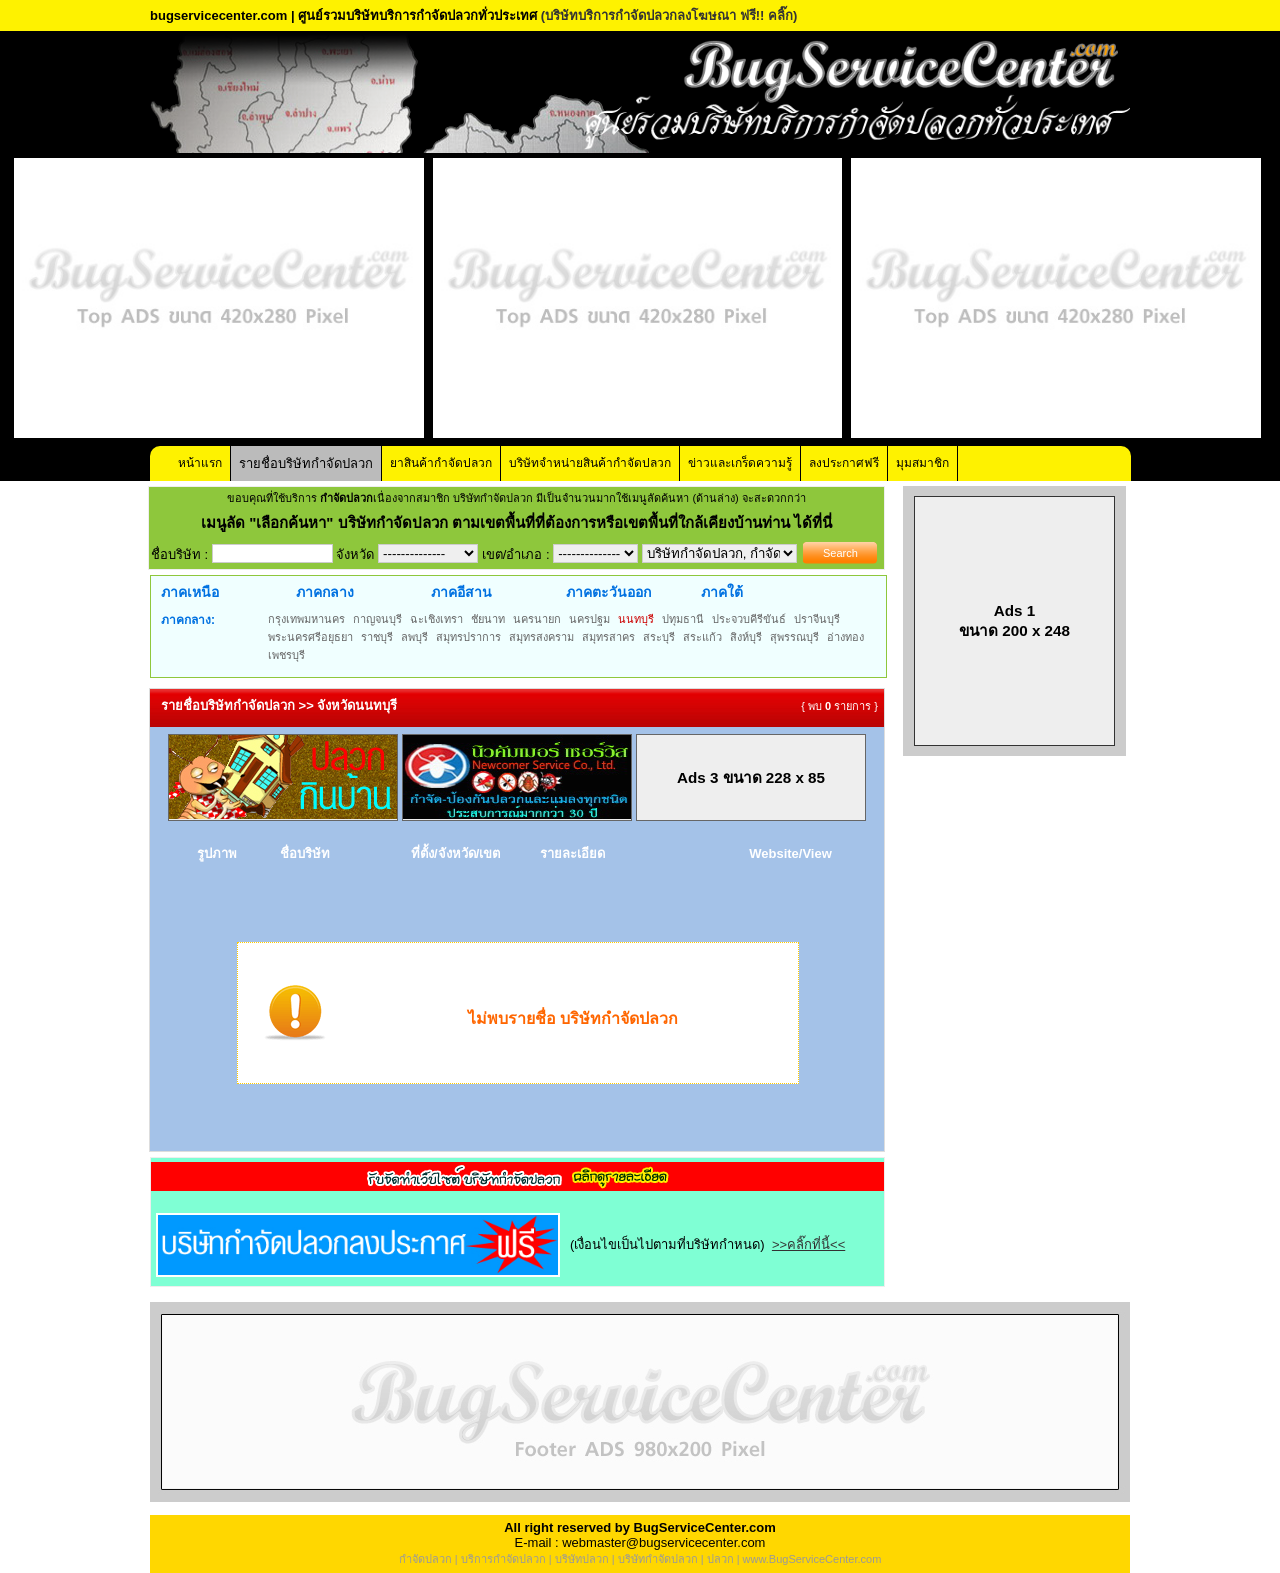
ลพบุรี (414, 637)
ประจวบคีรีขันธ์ (749, 619)
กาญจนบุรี (377, 619)
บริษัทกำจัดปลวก (658, 1559)
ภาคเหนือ (190, 592)
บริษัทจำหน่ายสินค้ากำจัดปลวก (590, 463)
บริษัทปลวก (582, 1559)
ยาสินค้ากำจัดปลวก (441, 463)
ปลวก (720, 1559)
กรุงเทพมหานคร (306, 619)
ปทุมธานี (683, 619)
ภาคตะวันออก (608, 592)
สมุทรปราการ (468, 637)
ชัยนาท (488, 619)
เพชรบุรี (286, 655)
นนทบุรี (636, 619)
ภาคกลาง (325, 592)
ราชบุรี (377, 637)
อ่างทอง (845, 637)
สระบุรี (659, 637)
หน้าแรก (200, 463)
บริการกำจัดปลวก (503, 1559)
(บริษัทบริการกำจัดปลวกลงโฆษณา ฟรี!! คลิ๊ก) (669, 15)
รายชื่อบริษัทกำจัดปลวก (306, 463)
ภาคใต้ (722, 592)
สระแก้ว (702, 637)
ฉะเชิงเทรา (436, 619)
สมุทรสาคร (608, 637)
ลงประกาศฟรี (844, 463)
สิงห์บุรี (746, 637)
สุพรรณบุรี (794, 637)
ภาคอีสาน (461, 592)
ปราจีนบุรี (817, 619)
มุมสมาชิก (922, 463)
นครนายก (537, 619)
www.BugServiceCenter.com (812, 1559)
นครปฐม (589, 619)
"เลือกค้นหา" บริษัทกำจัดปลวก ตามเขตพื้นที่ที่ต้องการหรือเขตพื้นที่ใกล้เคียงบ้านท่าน (521, 522)
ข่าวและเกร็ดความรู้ (740, 463)
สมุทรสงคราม (541, 637)
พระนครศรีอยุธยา (310, 637)
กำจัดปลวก (425, 1559)
